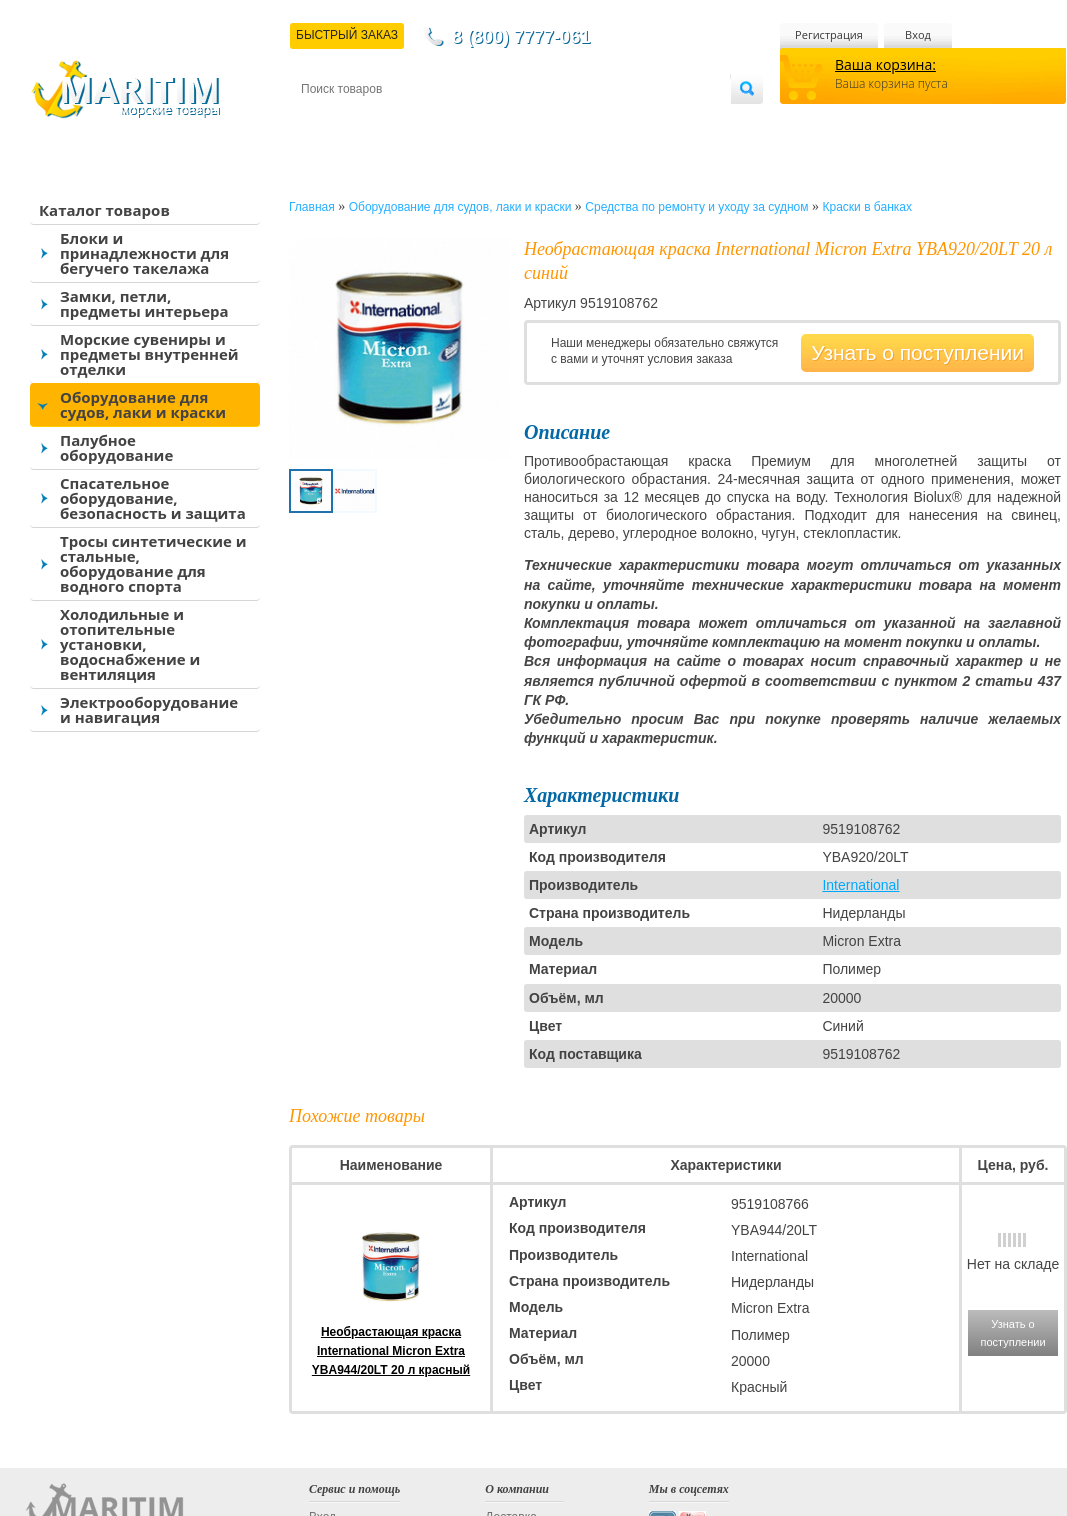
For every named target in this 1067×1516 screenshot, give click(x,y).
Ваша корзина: (885, 64)
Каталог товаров (104, 210)
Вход (918, 34)
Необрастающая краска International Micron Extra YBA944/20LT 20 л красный (391, 1351)
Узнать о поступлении (917, 352)
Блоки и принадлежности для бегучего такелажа (144, 253)
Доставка (399, 121)
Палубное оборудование (116, 447)
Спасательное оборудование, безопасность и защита (153, 498)
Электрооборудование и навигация (149, 709)
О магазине (540, 121)
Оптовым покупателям (667, 121)
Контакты (324, 121)
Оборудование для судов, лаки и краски (143, 404)
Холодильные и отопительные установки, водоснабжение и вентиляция (130, 644)
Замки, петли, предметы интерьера (144, 303)
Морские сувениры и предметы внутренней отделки (149, 354)
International (860, 885)
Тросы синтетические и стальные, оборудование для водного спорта (153, 563)
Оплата (466, 121)
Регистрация (829, 34)
